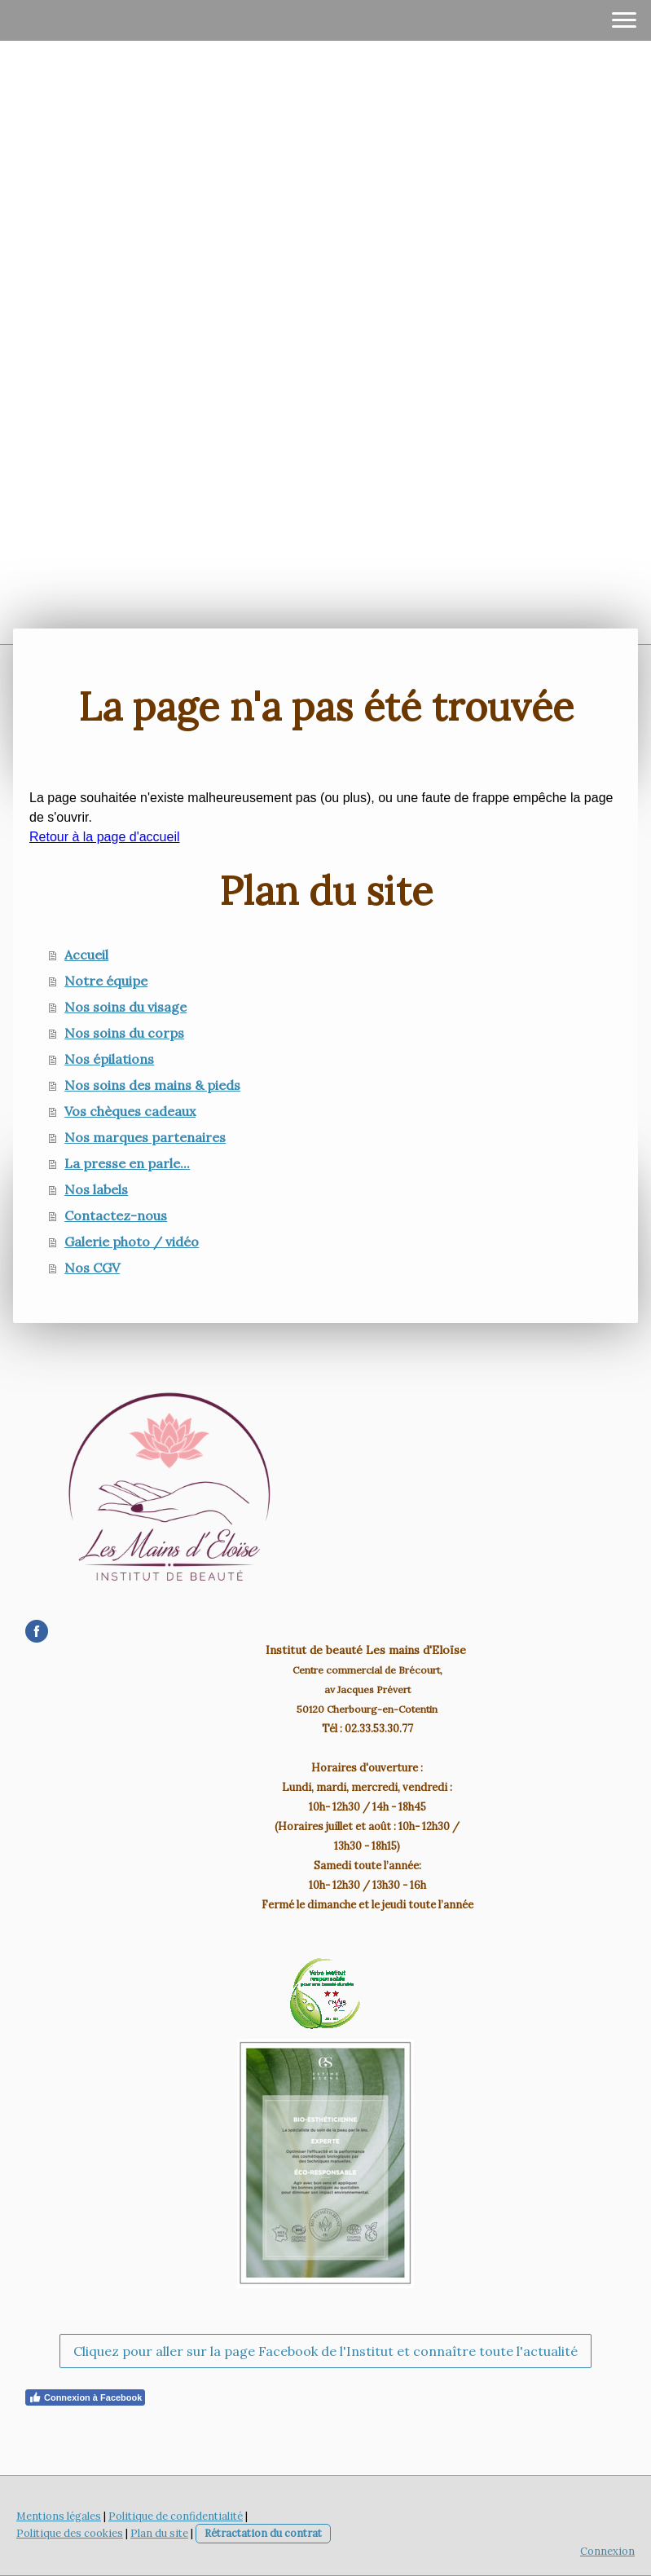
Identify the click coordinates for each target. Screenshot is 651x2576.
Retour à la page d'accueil (104, 837)
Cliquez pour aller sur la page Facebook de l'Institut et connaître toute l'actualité (325, 2351)
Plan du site (159, 2533)
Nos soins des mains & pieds (152, 1085)
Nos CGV (92, 1267)
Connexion (607, 2551)
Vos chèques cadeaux (130, 1111)
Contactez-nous (115, 1215)
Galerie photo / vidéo (131, 1241)
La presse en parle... (127, 1163)
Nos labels (96, 1189)
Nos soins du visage (125, 1007)
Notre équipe (105, 981)
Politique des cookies (69, 2533)
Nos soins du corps (124, 1033)
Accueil (86, 954)
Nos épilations (109, 1059)
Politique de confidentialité (175, 2516)
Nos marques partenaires (145, 1137)
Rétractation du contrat (263, 2533)
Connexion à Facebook (85, 2397)
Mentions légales (58, 2516)
